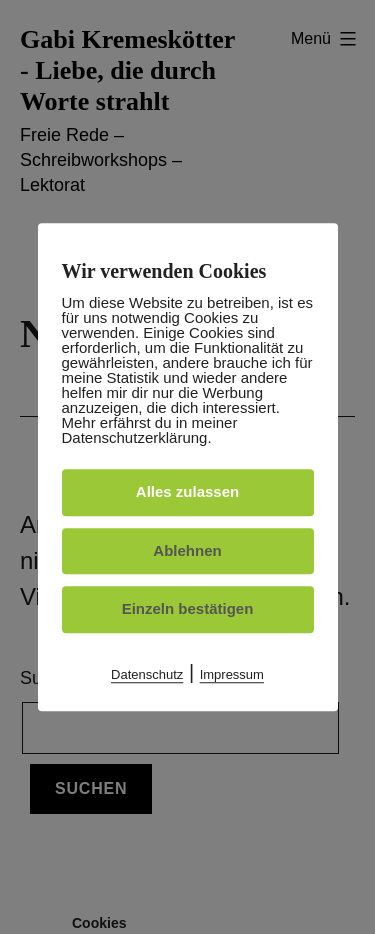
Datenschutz (147, 674)
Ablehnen (187, 550)
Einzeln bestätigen (188, 608)
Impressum (232, 674)
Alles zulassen (187, 491)
